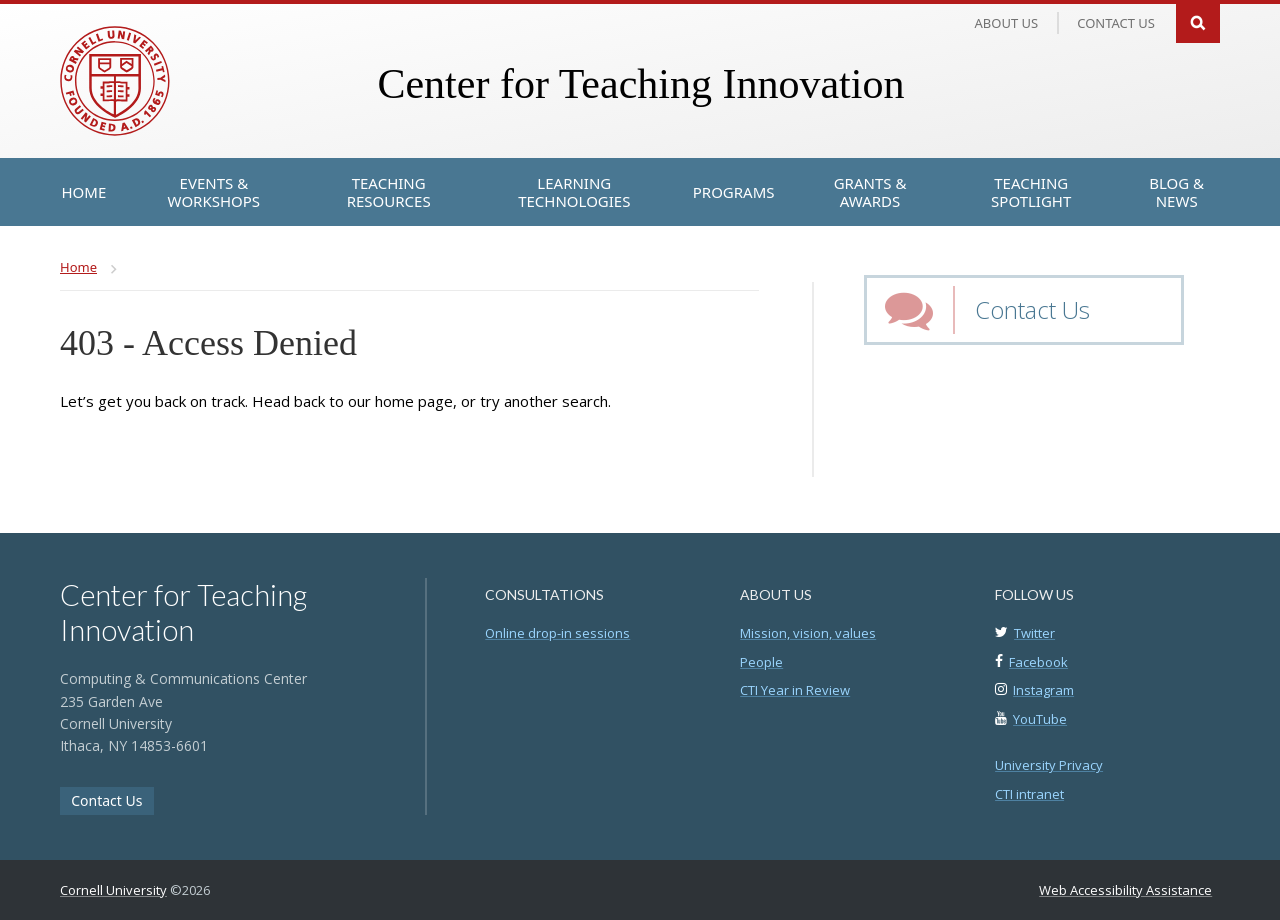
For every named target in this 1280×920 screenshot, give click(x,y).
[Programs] (734, 192)
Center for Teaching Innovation (640, 84)
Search (1198, 21)
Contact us (1116, 23)
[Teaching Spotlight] (1031, 192)
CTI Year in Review (795, 690)
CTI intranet (1029, 794)
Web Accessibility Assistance (1125, 890)
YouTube (1040, 719)
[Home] (84, 192)
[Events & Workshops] (213, 192)
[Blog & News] (1177, 192)
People (761, 662)
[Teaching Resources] (388, 192)
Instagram (1043, 690)
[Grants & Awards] (870, 192)
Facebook (1038, 662)
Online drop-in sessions (557, 633)
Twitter (1034, 633)
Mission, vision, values (808, 633)
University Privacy (1049, 765)
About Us (1007, 23)
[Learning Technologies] (574, 192)
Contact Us (1032, 309)
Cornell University (113, 890)
